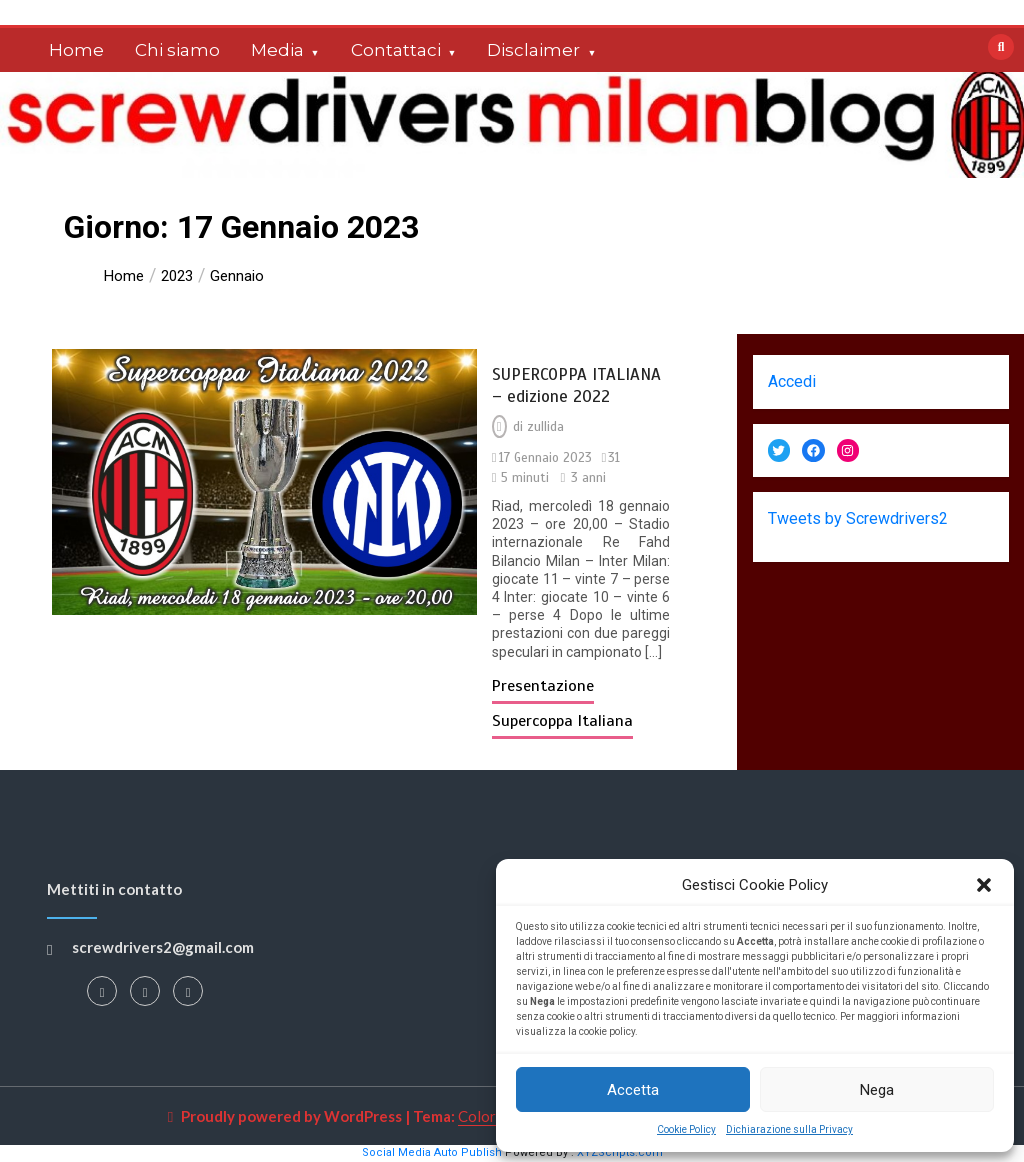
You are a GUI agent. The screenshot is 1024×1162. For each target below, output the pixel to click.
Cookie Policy (686, 1129)
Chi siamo (177, 50)
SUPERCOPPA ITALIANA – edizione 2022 (576, 385)
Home (76, 50)
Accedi (792, 381)
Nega (877, 1090)
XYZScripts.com (620, 1152)
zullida (545, 427)
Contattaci (396, 50)
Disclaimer (533, 50)
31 (614, 458)
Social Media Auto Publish (432, 1152)
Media (277, 50)
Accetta (633, 1090)
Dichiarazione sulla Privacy (789, 1129)
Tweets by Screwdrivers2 (858, 518)
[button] (984, 885)
